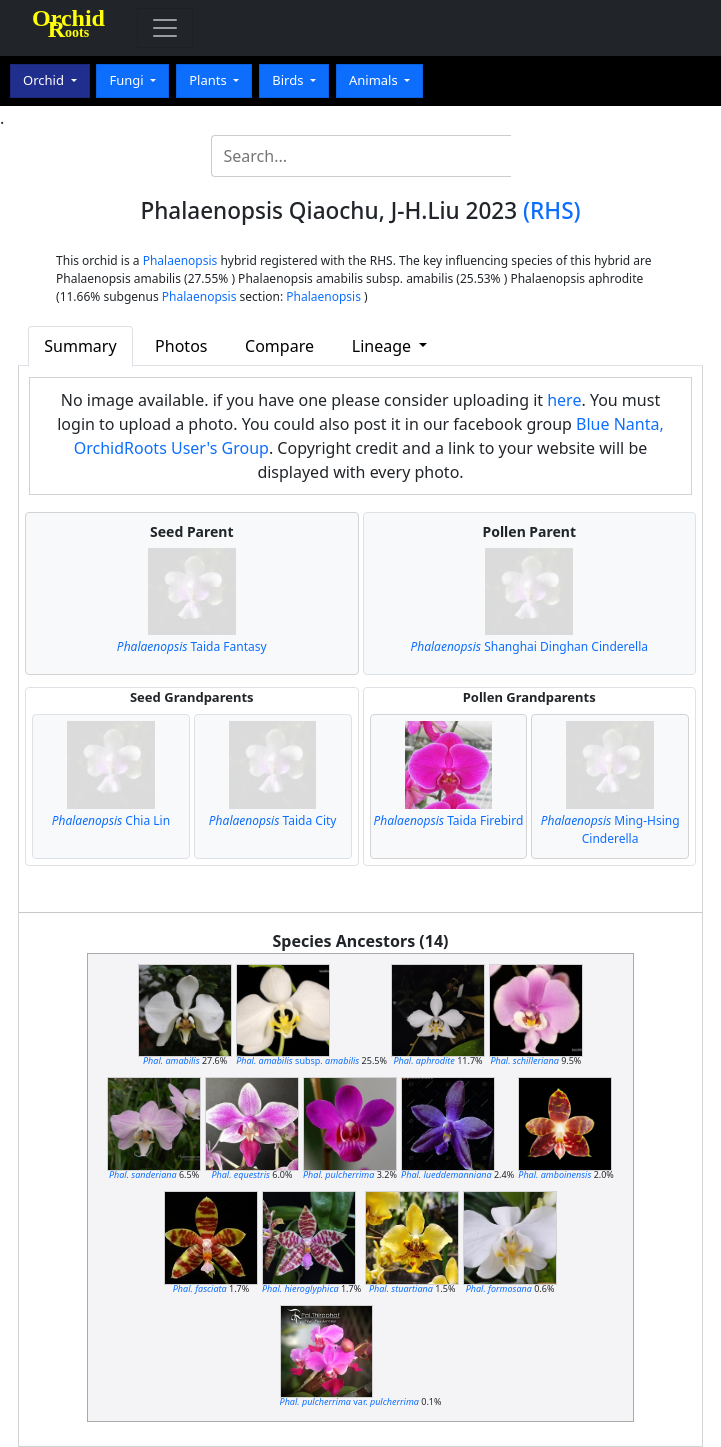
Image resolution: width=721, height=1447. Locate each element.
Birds (289, 80)
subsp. (297, 1060)
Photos (181, 346)
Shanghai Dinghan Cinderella (529, 646)
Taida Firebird (448, 820)
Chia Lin (111, 820)
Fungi (128, 80)
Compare (279, 346)
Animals (375, 80)
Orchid (45, 80)
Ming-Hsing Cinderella (610, 829)
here (564, 400)
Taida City (273, 820)
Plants (209, 80)
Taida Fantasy (192, 646)
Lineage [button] (383, 346)
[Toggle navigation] (165, 28)
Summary (80, 346)
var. (349, 1401)
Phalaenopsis (180, 260)
